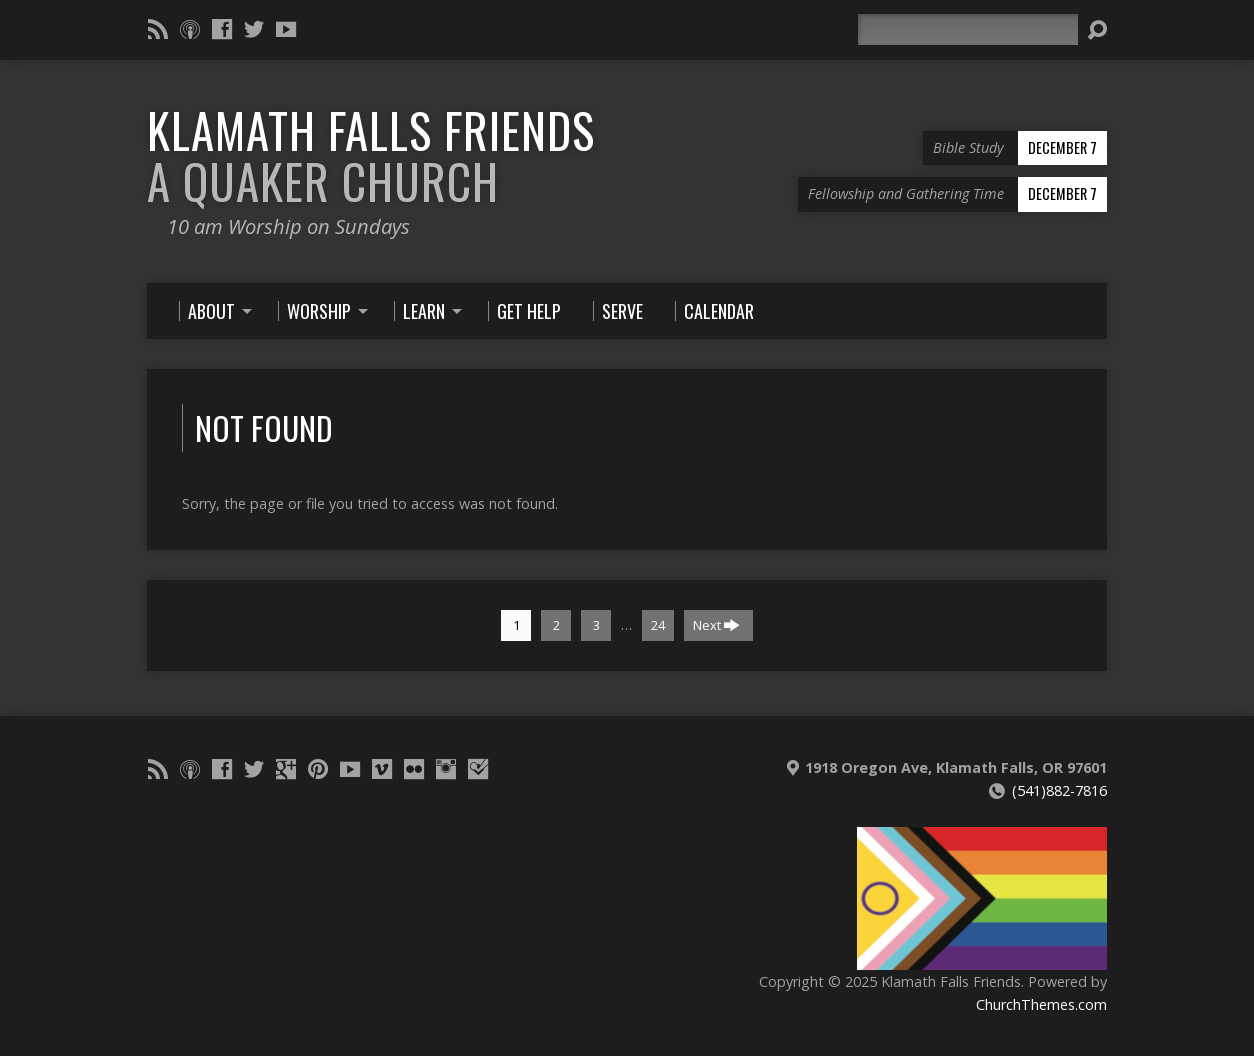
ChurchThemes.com (1041, 1004)
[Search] (968, 29)
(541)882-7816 (1059, 790)
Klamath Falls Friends (371, 155)
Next (716, 625)
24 (658, 625)
